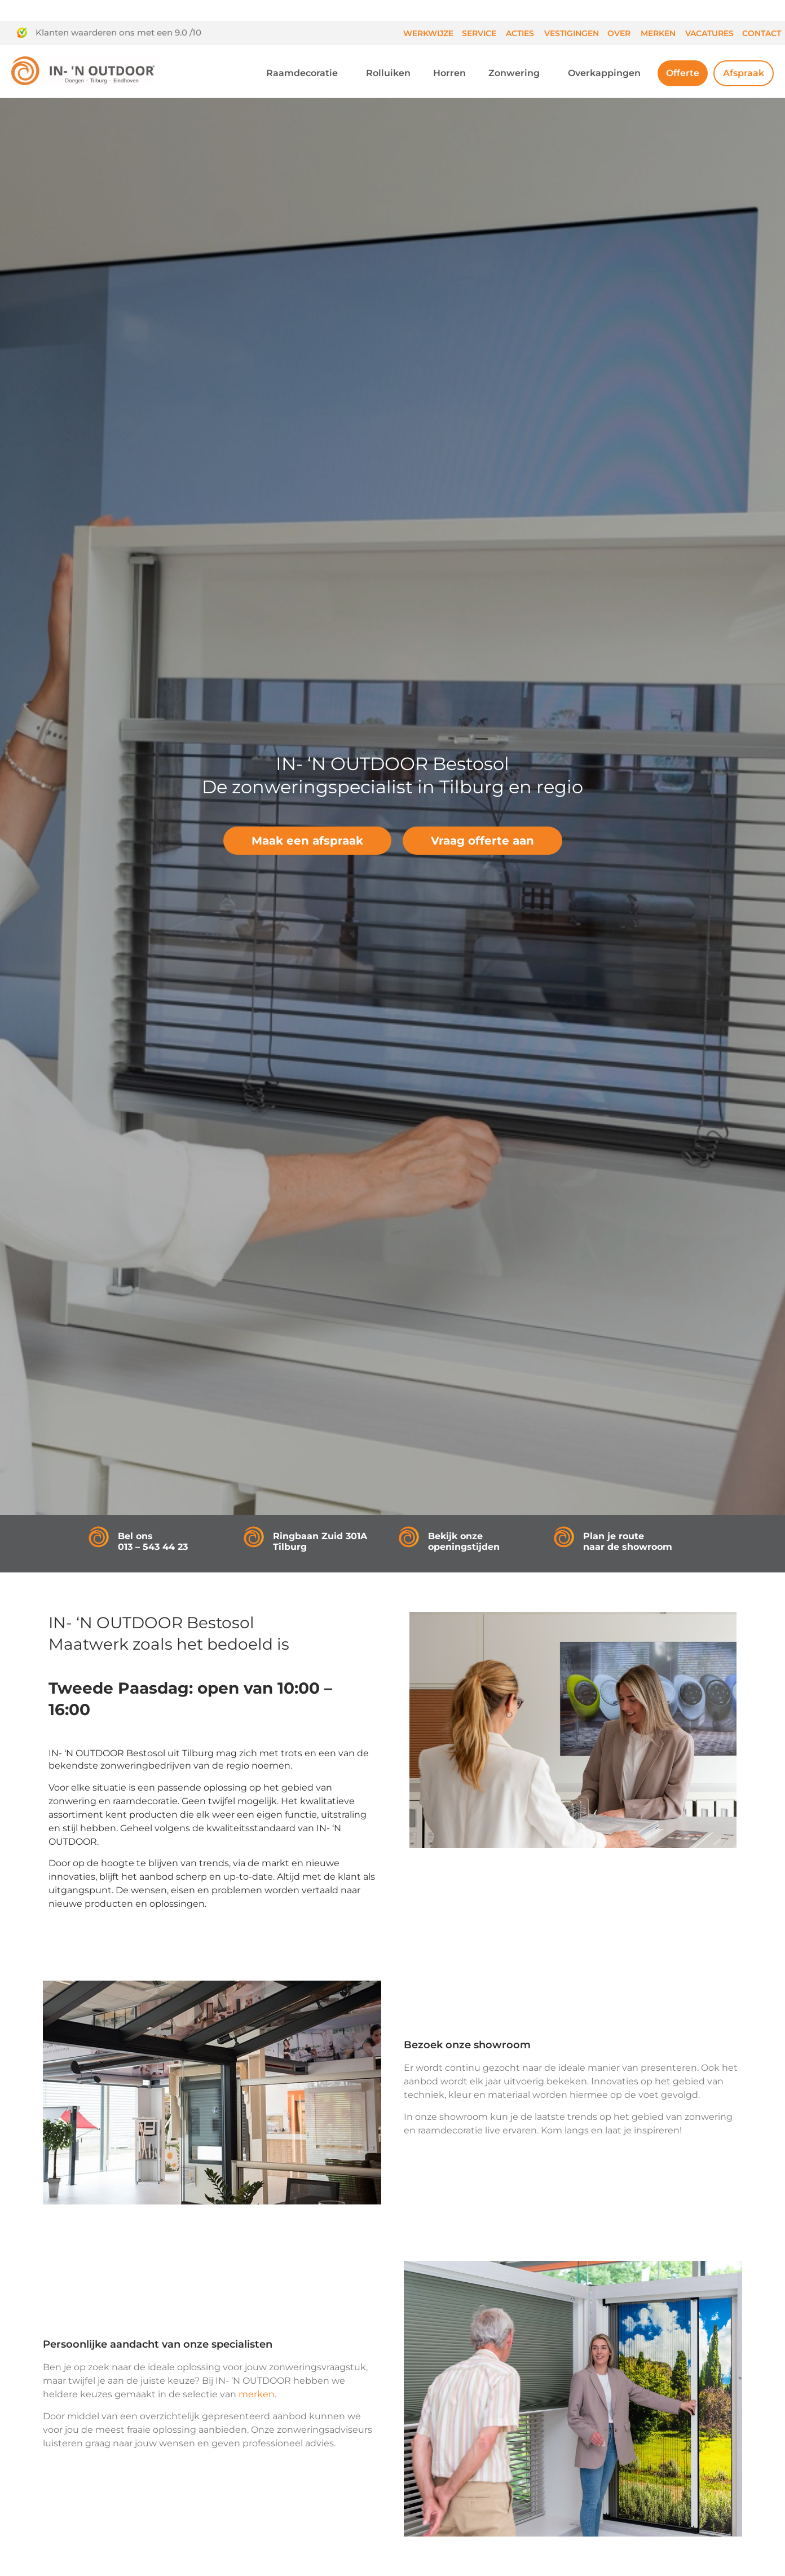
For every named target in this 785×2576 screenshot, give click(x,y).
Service (479, 33)
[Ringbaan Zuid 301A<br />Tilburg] (253, 1537)
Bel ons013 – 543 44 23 (153, 1541)
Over (618, 33)
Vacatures (709, 33)
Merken (658, 33)
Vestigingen (571, 33)
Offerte (682, 73)
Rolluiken (388, 73)
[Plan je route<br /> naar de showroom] (564, 1537)
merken (257, 2394)
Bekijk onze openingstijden (464, 1541)
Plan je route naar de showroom (627, 1541)
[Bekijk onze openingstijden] (409, 1537)
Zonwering (516, 73)
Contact (761, 33)
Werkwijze (428, 33)
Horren (449, 73)
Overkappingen (607, 73)
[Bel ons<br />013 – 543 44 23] (98, 1537)
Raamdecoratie (304, 73)
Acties (520, 33)
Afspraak (743, 73)
